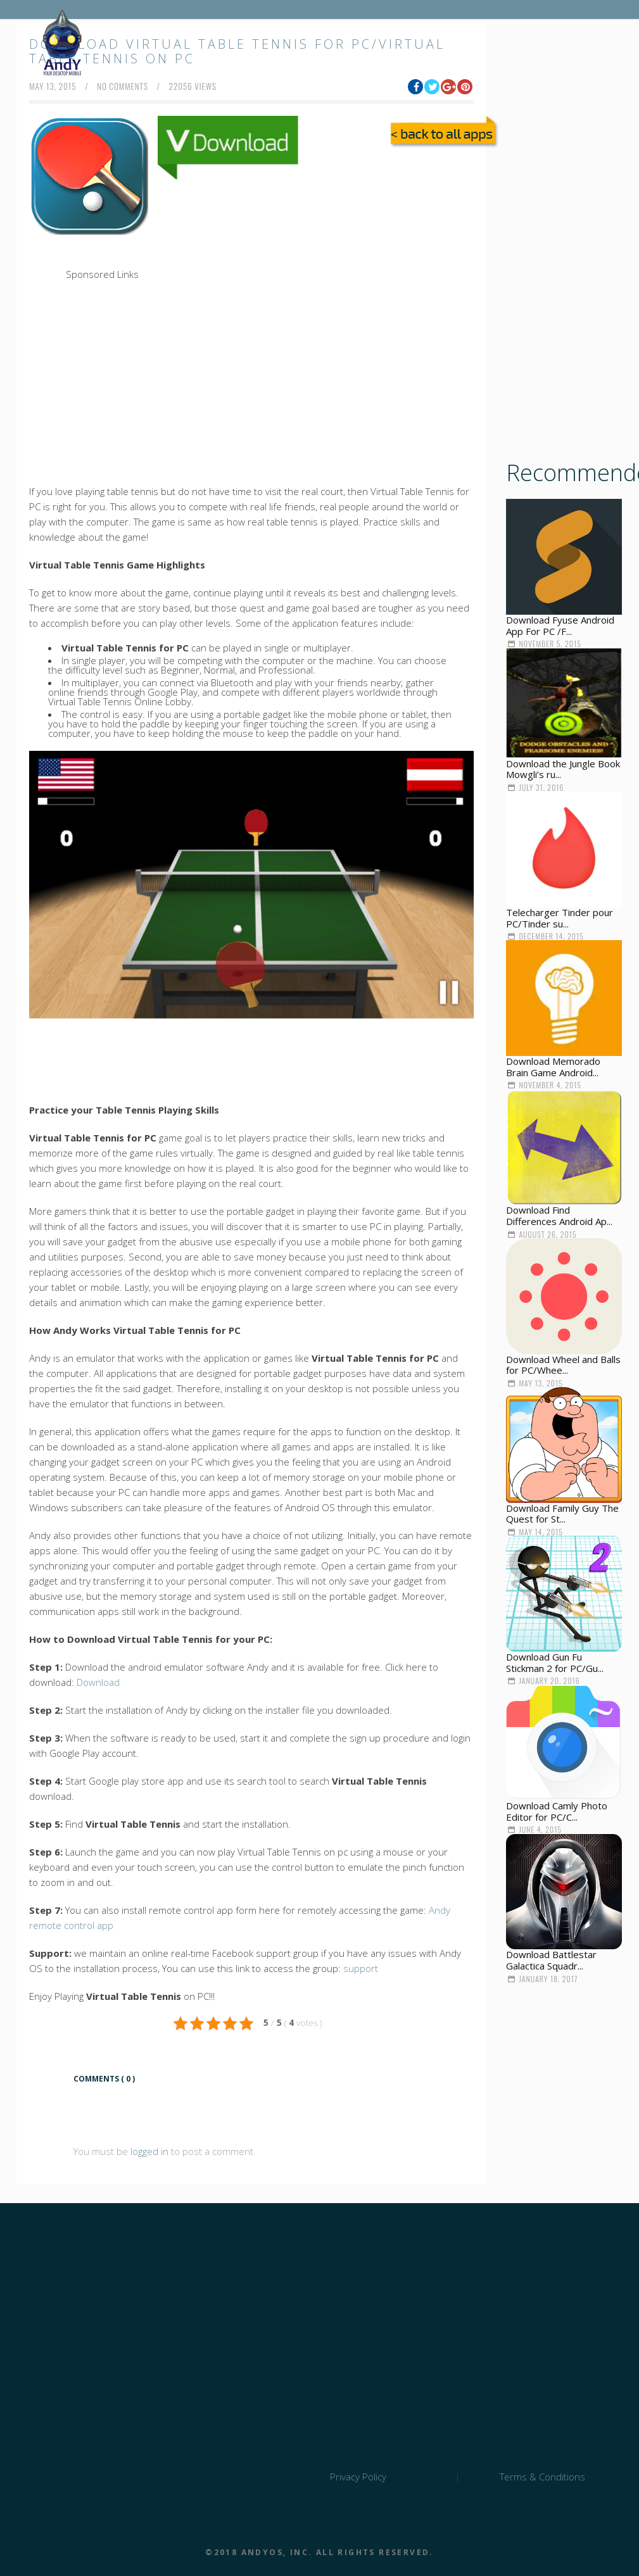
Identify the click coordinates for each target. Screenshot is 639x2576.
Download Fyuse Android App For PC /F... (560, 625)
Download (98, 1682)
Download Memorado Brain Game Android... (553, 1067)
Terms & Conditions (542, 2476)
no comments (122, 86)
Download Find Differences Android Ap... (559, 1215)
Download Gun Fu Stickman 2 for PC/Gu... (555, 1662)
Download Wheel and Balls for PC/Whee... (563, 1365)
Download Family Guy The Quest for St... (562, 1514)
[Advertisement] (289, 272)
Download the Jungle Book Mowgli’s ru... (563, 769)
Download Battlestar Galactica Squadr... (551, 1960)
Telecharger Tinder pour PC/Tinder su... (559, 918)
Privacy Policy (358, 2476)
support (360, 1968)
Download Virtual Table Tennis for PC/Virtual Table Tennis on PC (237, 51)
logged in (149, 2151)
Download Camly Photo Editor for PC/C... (556, 1811)
